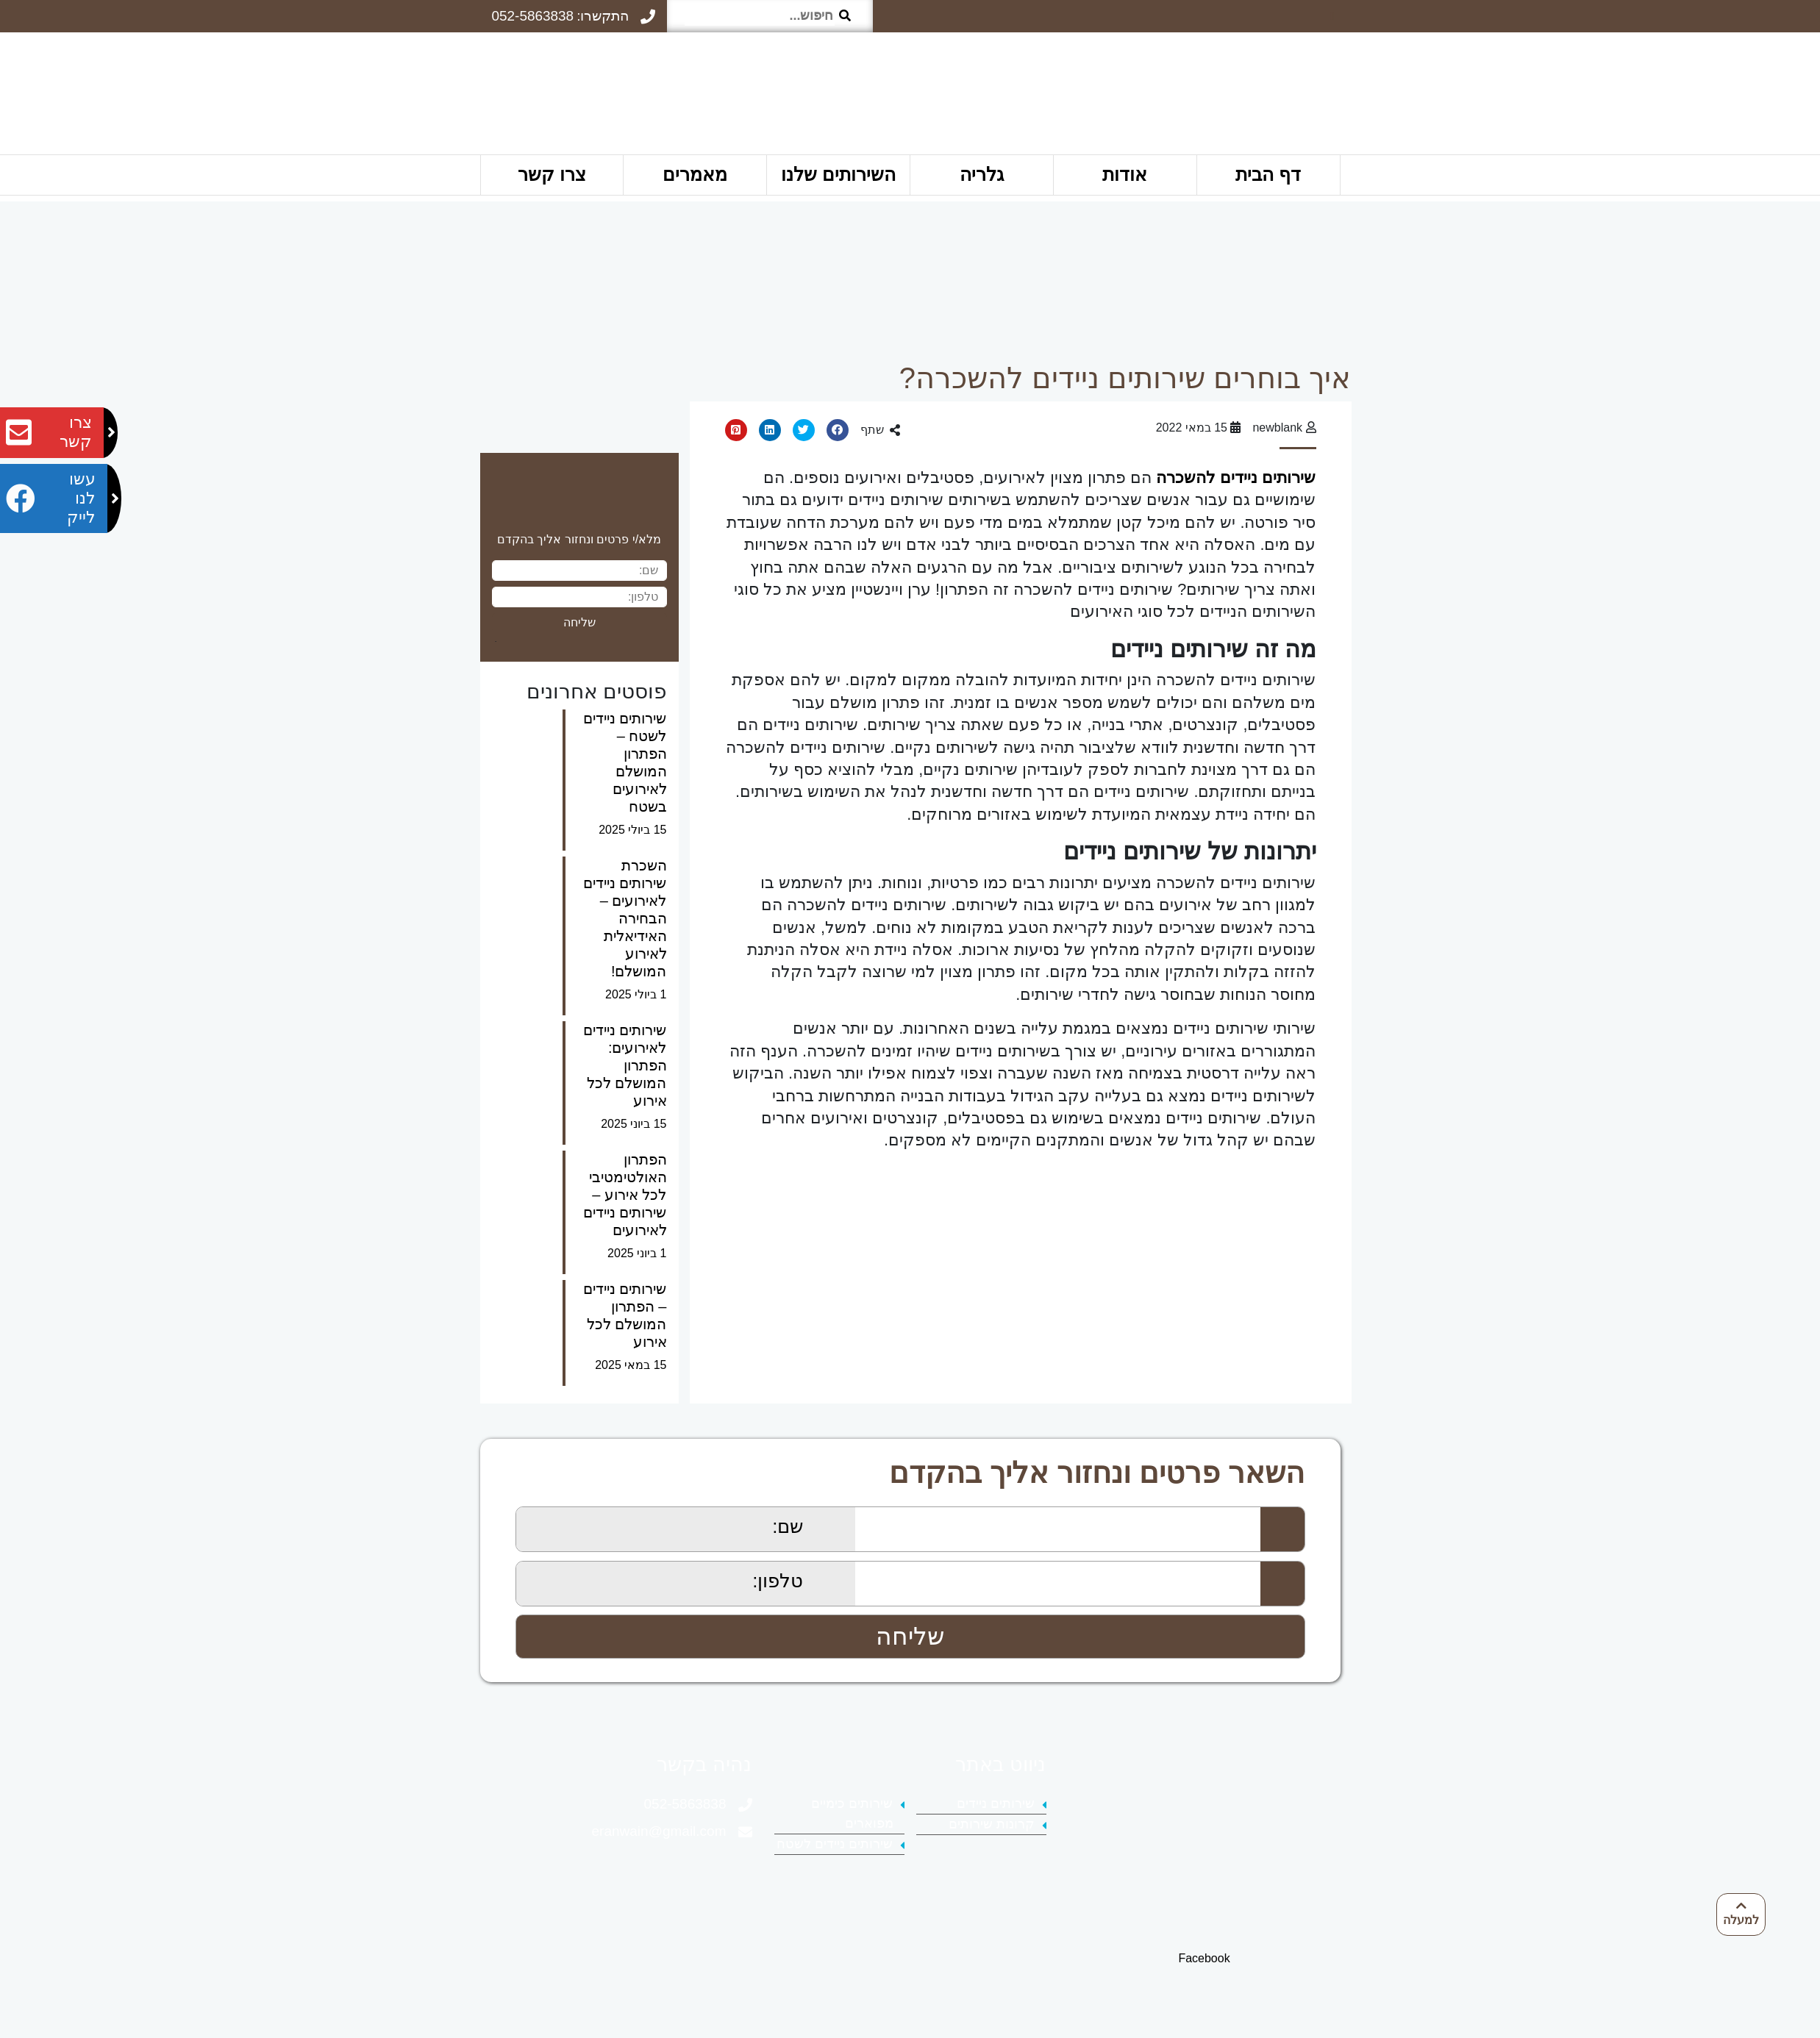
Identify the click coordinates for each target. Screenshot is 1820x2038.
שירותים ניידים (996, 1803)
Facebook (1204, 1958)
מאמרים (695, 174)
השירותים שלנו (838, 174)
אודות (1124, 174)
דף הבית (1268, 174)
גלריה (982, 174)
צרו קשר (552, 174)
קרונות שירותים (992, 1824)
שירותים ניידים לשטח (835, 1844)
